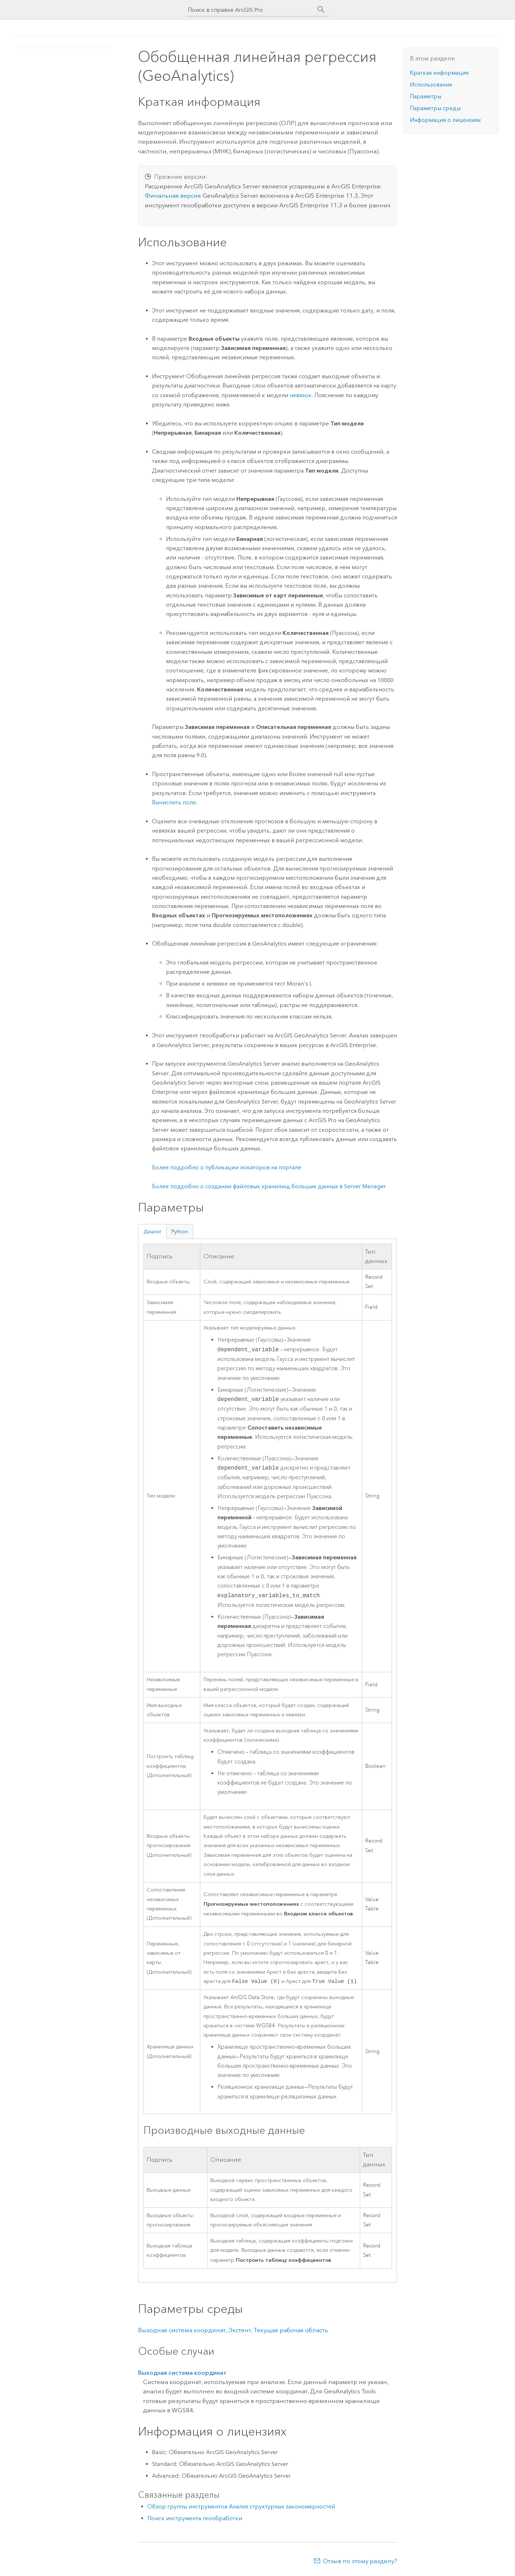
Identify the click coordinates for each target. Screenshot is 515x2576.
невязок (301, 395)
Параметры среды (435, 108)
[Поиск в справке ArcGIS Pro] (250, 10)
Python (179, 1231)
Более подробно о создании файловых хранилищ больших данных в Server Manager (269, 1186)
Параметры (425, 96)
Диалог (152, 1231)
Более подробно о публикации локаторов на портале (226, 1167)
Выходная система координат (182, 2330)
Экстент (239, 2330)
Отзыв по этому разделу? (360, 2561)
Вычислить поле (174, 802)
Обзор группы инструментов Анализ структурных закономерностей (241, 2507)
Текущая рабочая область (291, 2330)
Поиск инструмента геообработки (194, 2519)
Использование (431, 84)
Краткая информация (439, 72)
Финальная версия (173, 195)
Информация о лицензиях (445, 120)
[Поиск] (321, 9)
